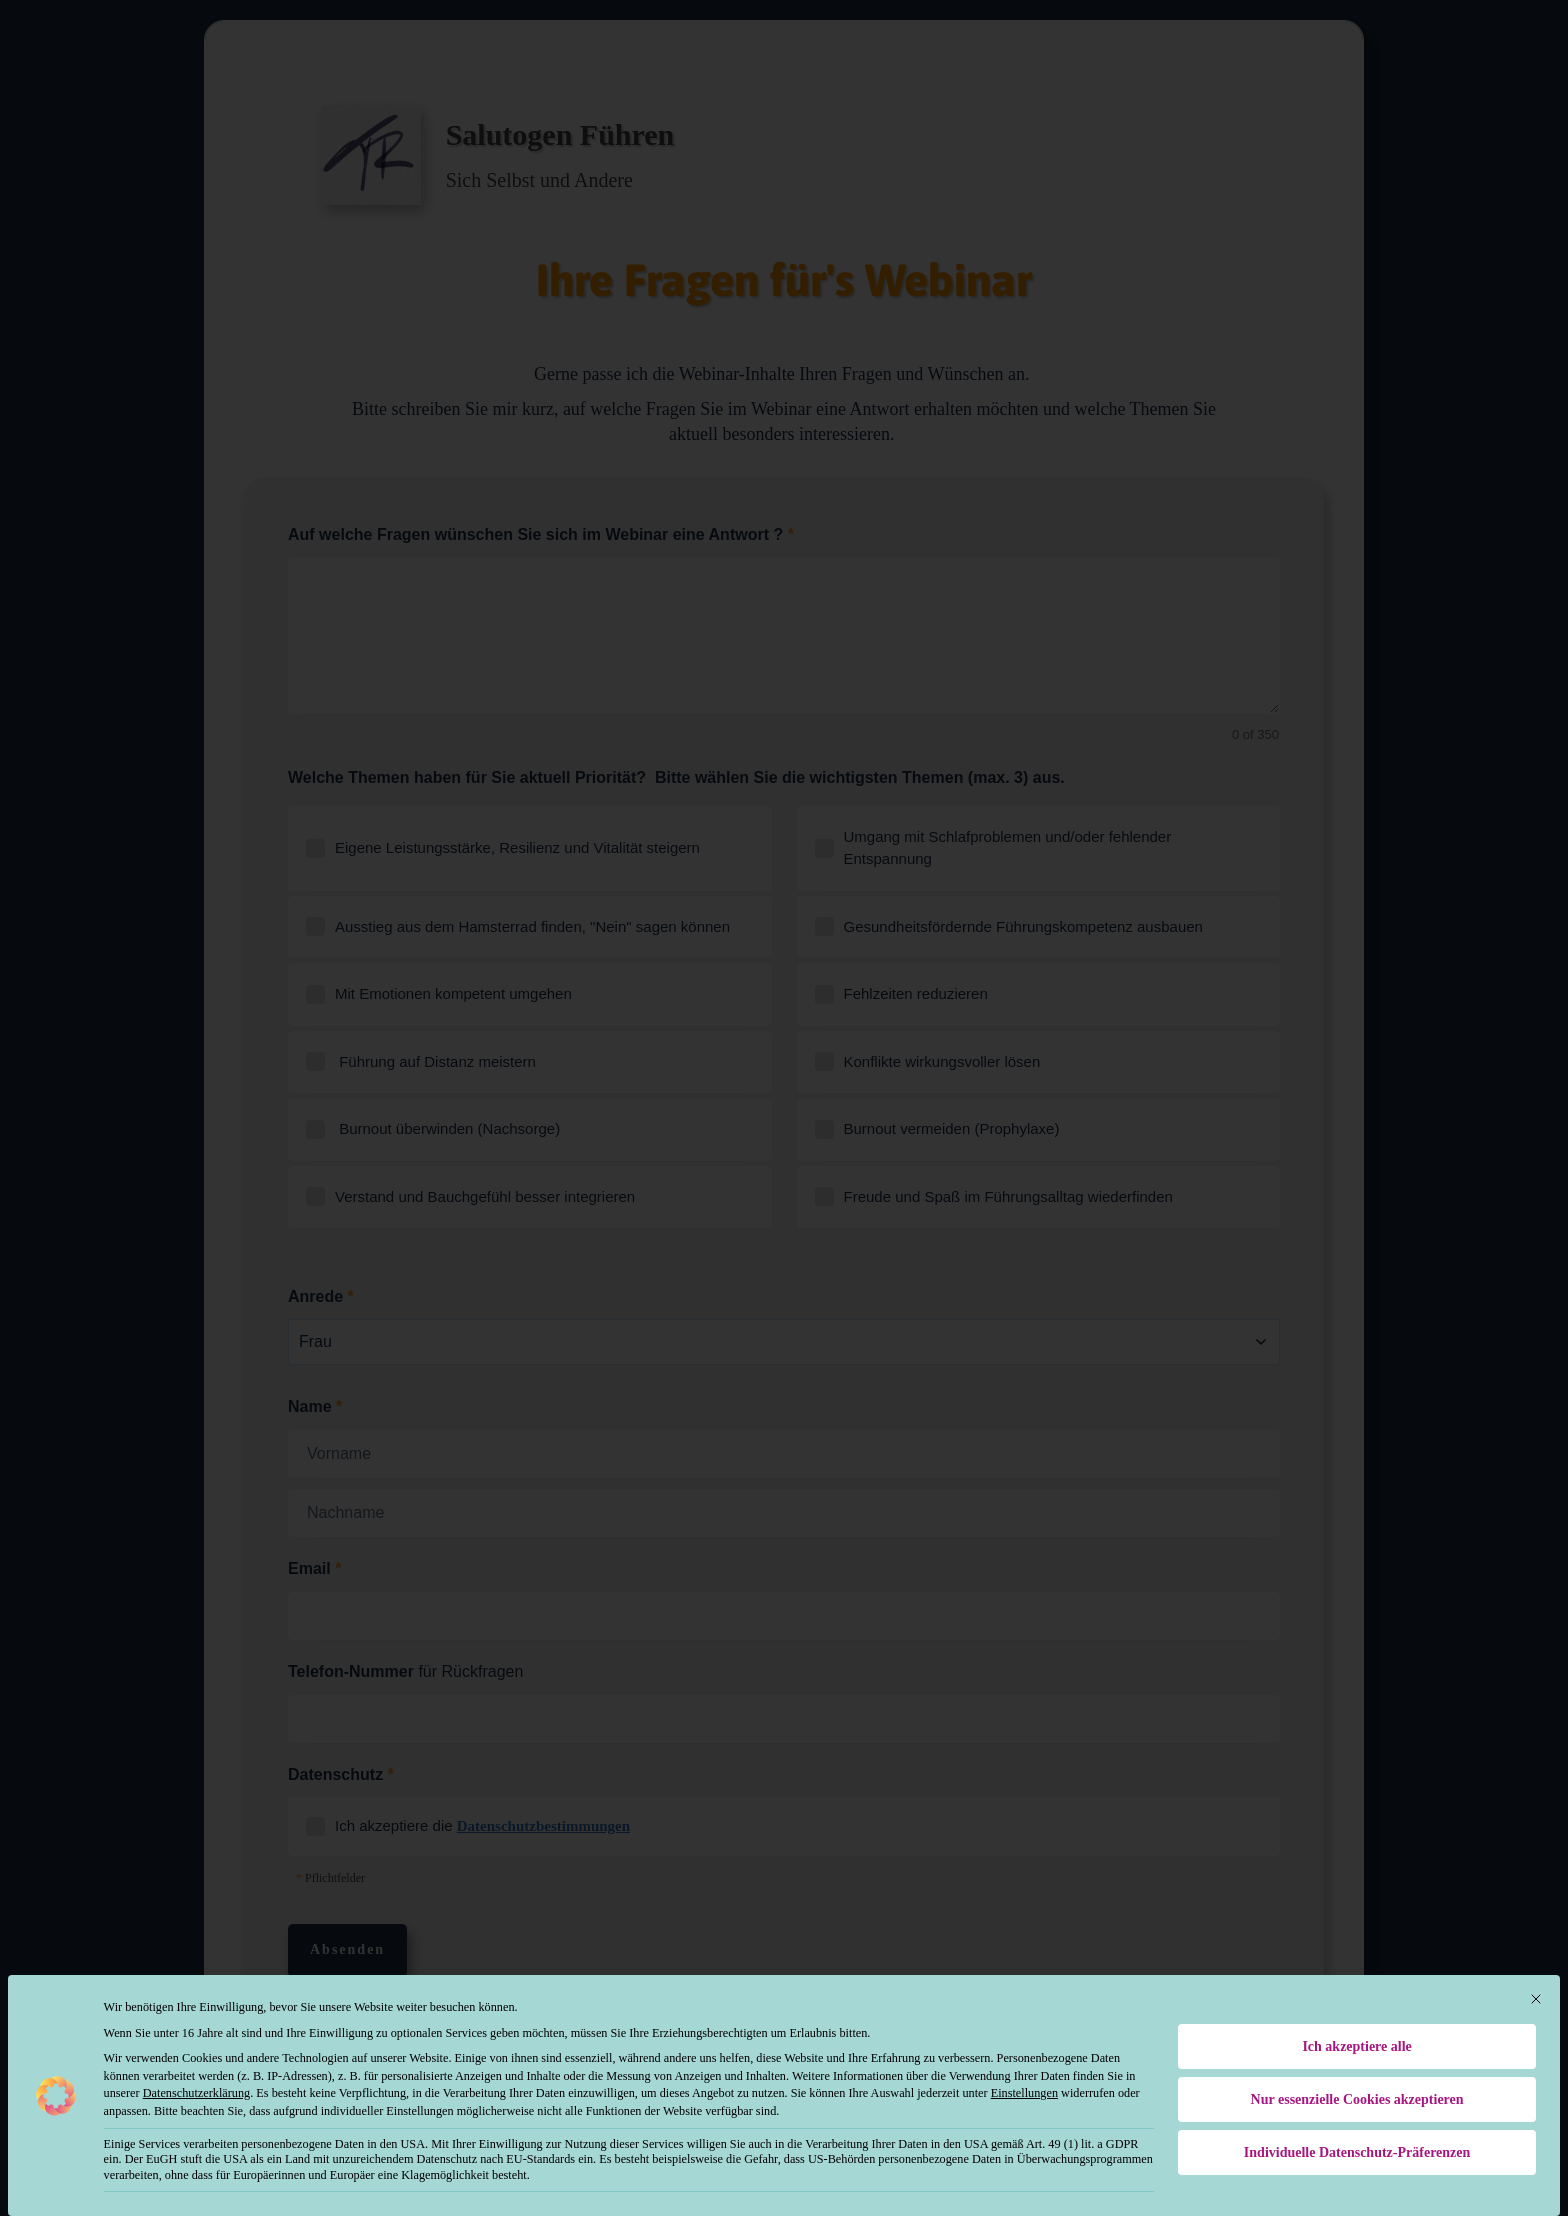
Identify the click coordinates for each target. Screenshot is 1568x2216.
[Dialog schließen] (1536, 1983)
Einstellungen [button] (1024, 2077)
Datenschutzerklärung (196, 2077)
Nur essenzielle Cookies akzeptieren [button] (1357, 2083)
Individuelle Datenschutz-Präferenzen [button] (1357, 2136)
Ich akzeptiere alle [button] (1356, 2030)
